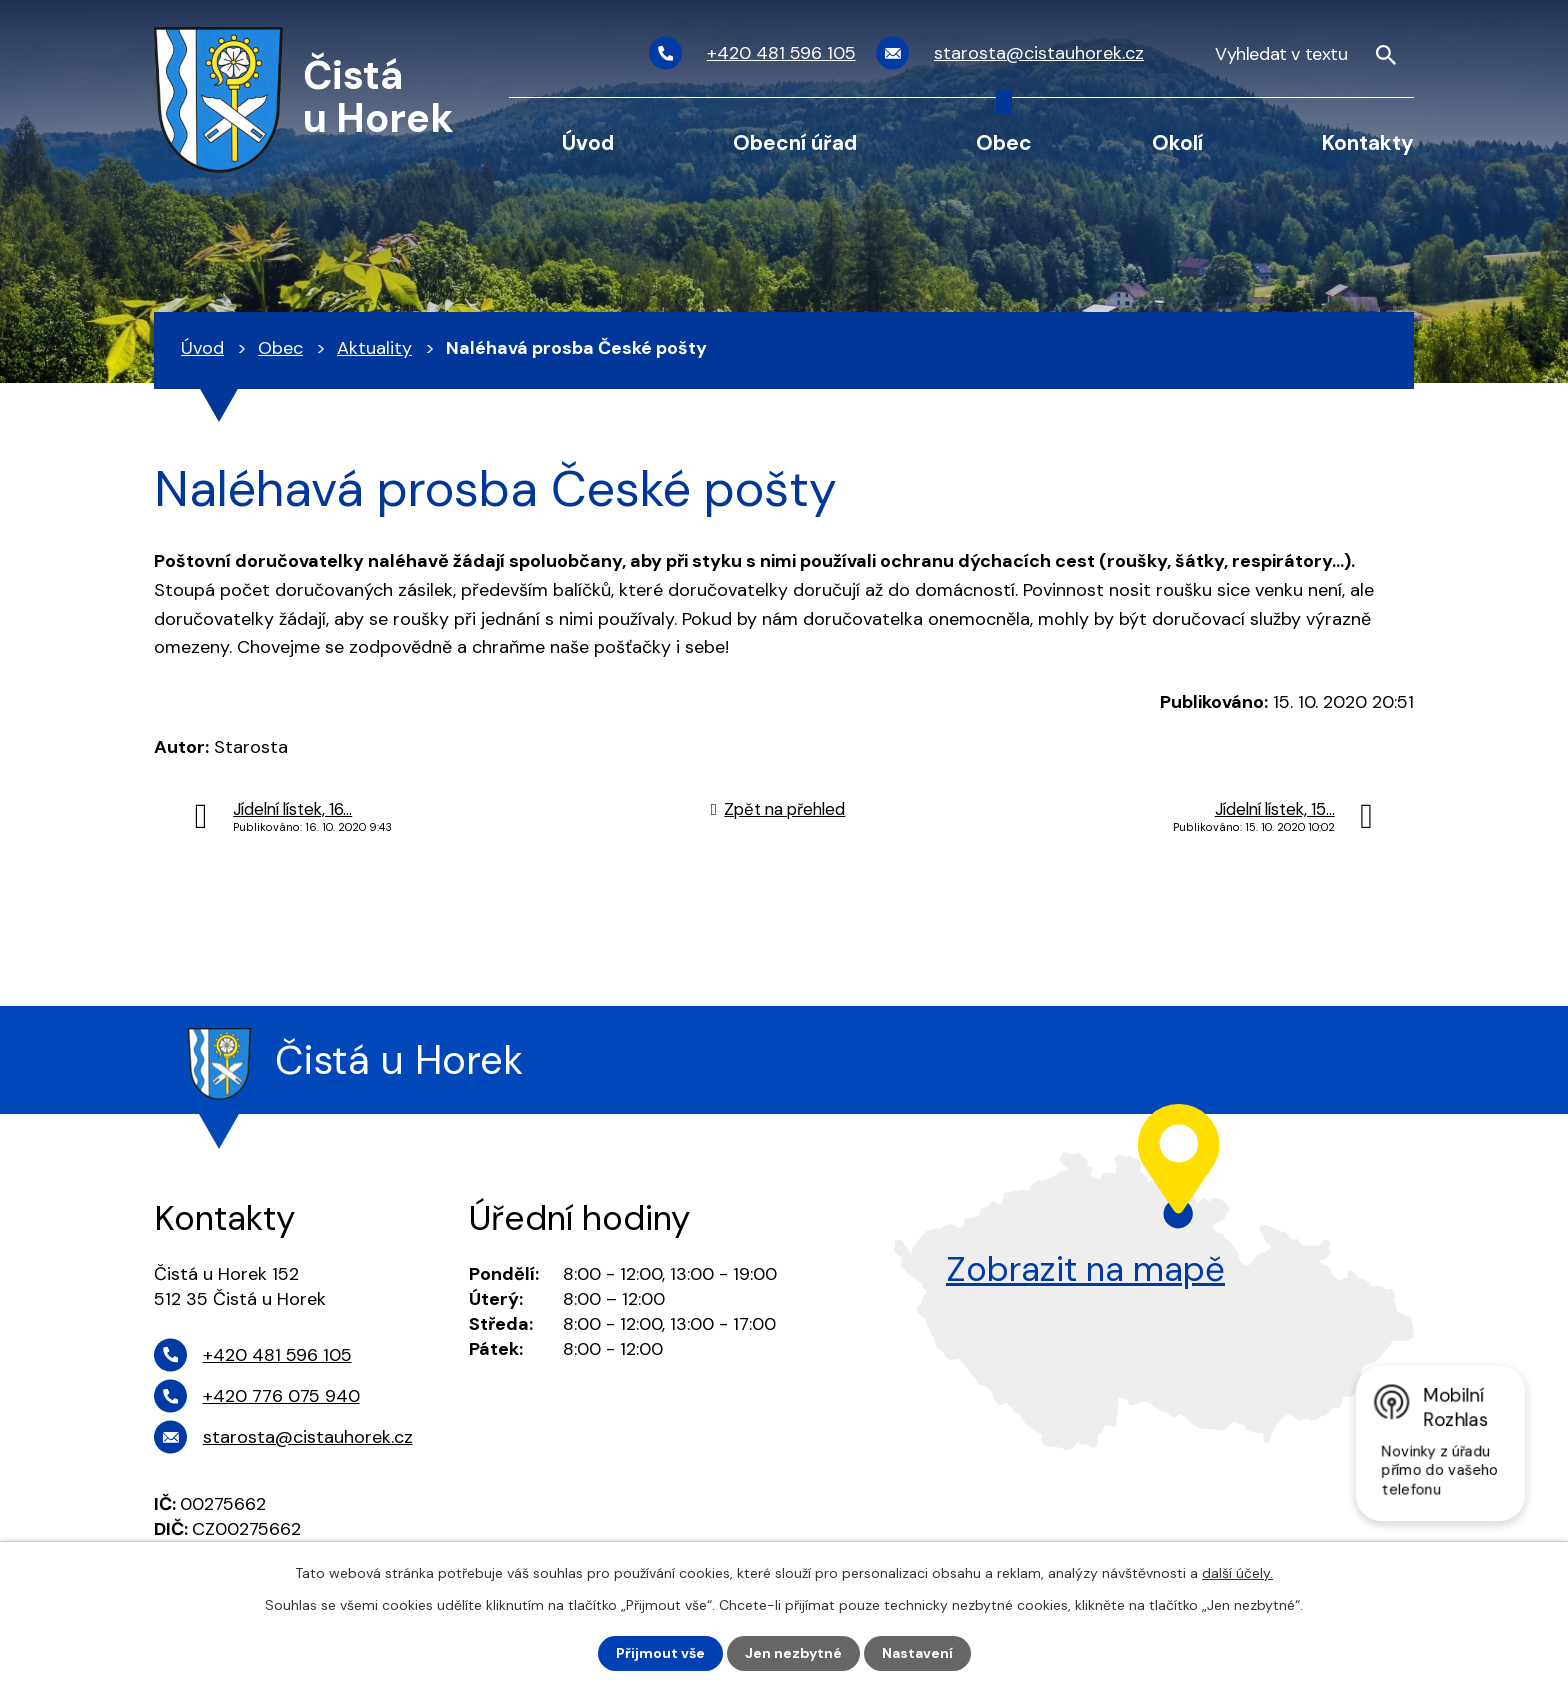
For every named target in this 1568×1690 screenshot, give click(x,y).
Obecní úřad (795, 142)
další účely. (1237, 1573)
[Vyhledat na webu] (1306, 53)
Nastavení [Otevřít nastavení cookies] (917, 1653)
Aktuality (374, 348)
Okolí (1177, 142)
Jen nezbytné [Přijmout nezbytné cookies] (793, 1653)
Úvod (588, 142)
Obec (1004, 142)
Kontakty (1368, 142)
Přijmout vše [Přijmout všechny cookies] (660, 1653)
